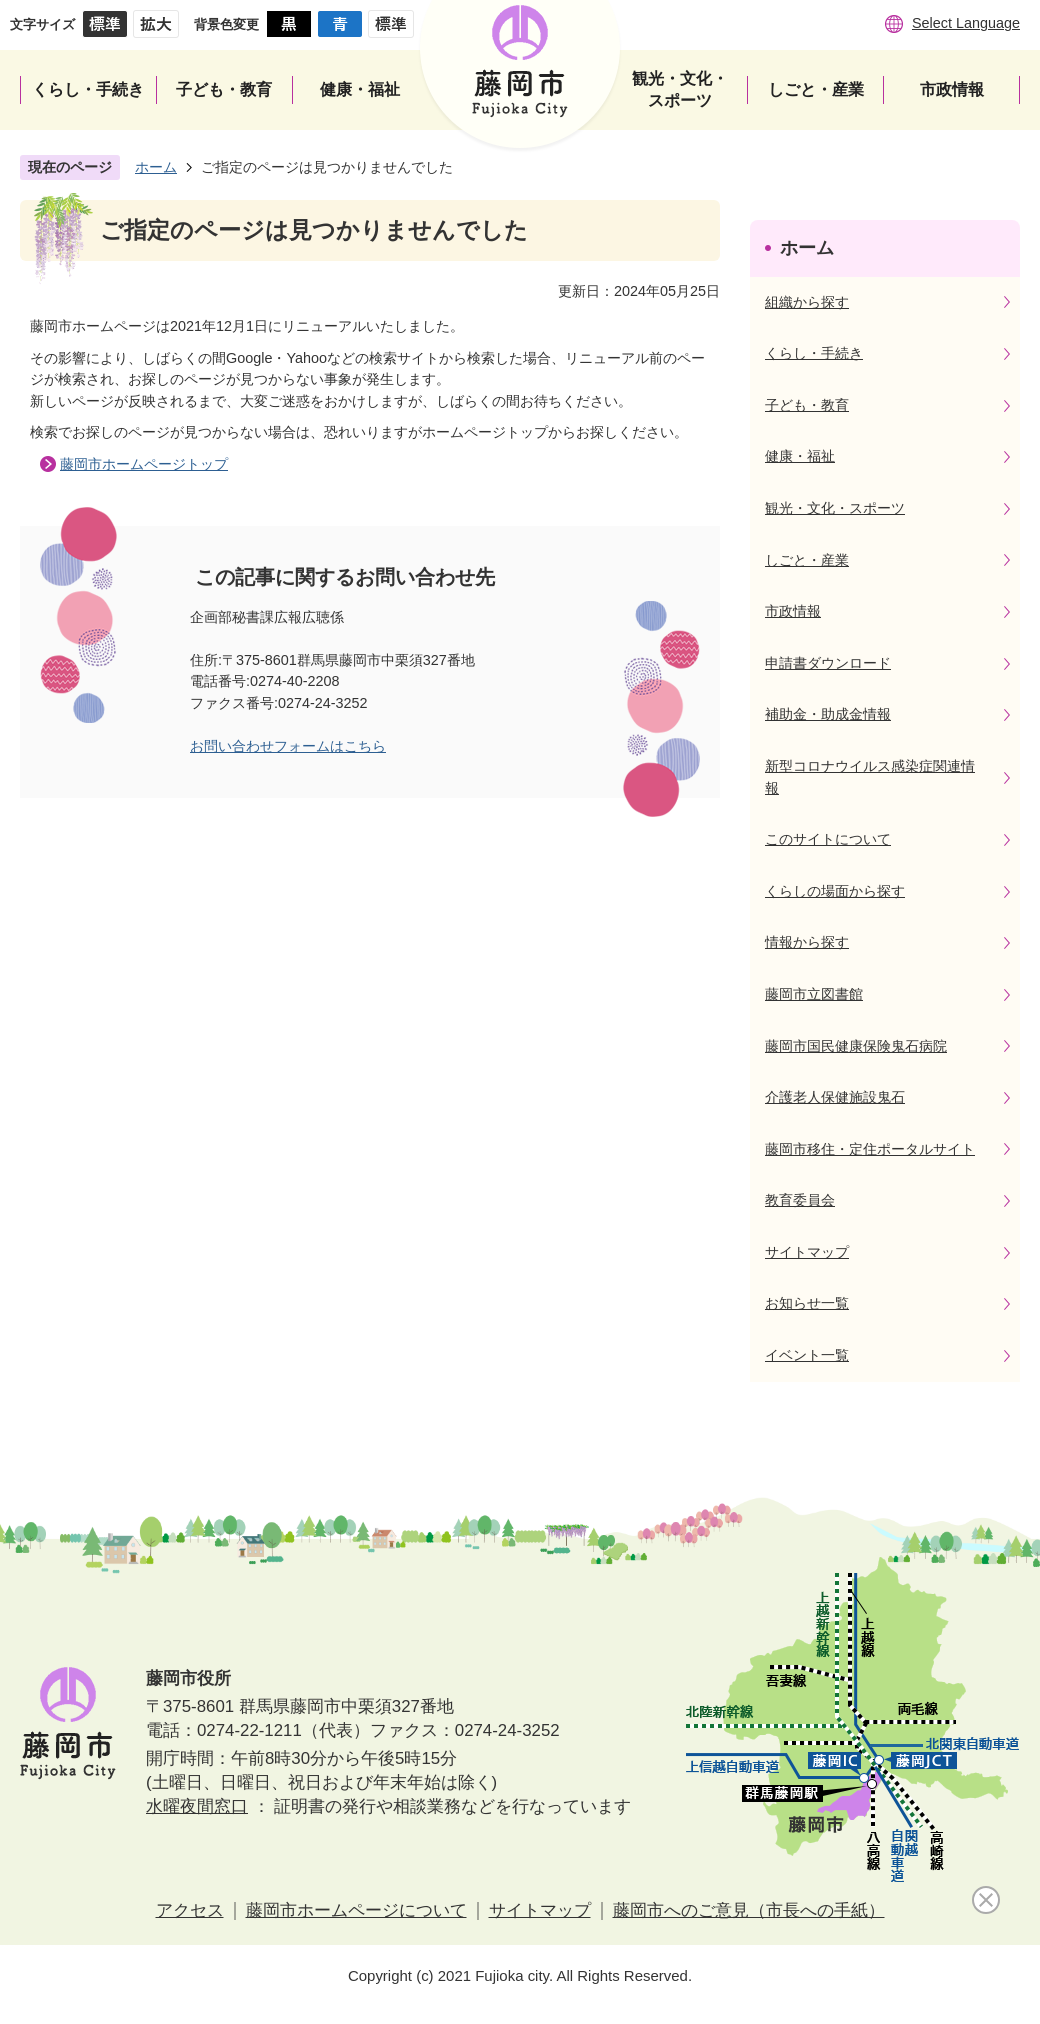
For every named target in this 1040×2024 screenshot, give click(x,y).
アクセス (190, 1910)
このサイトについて (828, 839)
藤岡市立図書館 (814, 994)
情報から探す (807, 942)
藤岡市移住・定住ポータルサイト (870, 1149)
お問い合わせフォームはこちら (288, 746)
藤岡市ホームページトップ (144, 464)
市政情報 (793, 611)
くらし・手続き (814, 353)
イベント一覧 (807, 1355)
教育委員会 (800, 1200)
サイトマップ (807, 1252)
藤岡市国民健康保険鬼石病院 (856, 1046)
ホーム (156, 167)
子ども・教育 (807, 405)
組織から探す (807, 302)
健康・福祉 (800, 456)
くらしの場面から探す (835, 891)
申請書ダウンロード (828, 663)
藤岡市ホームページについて (356, 1910)
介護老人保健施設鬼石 (835, 1097)
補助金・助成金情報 (828, 714)
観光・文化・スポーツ (835, 508)
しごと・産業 (807, 560)
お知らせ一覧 (807, 1303)
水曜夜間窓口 (197, 1806)
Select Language (966, 23)
